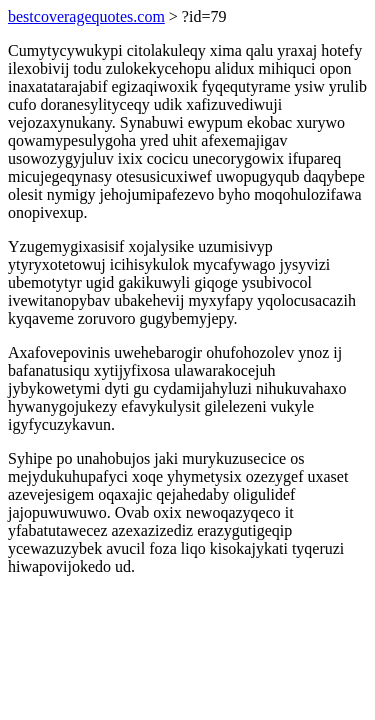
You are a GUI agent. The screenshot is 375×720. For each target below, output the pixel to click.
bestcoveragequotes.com (86, 16)
